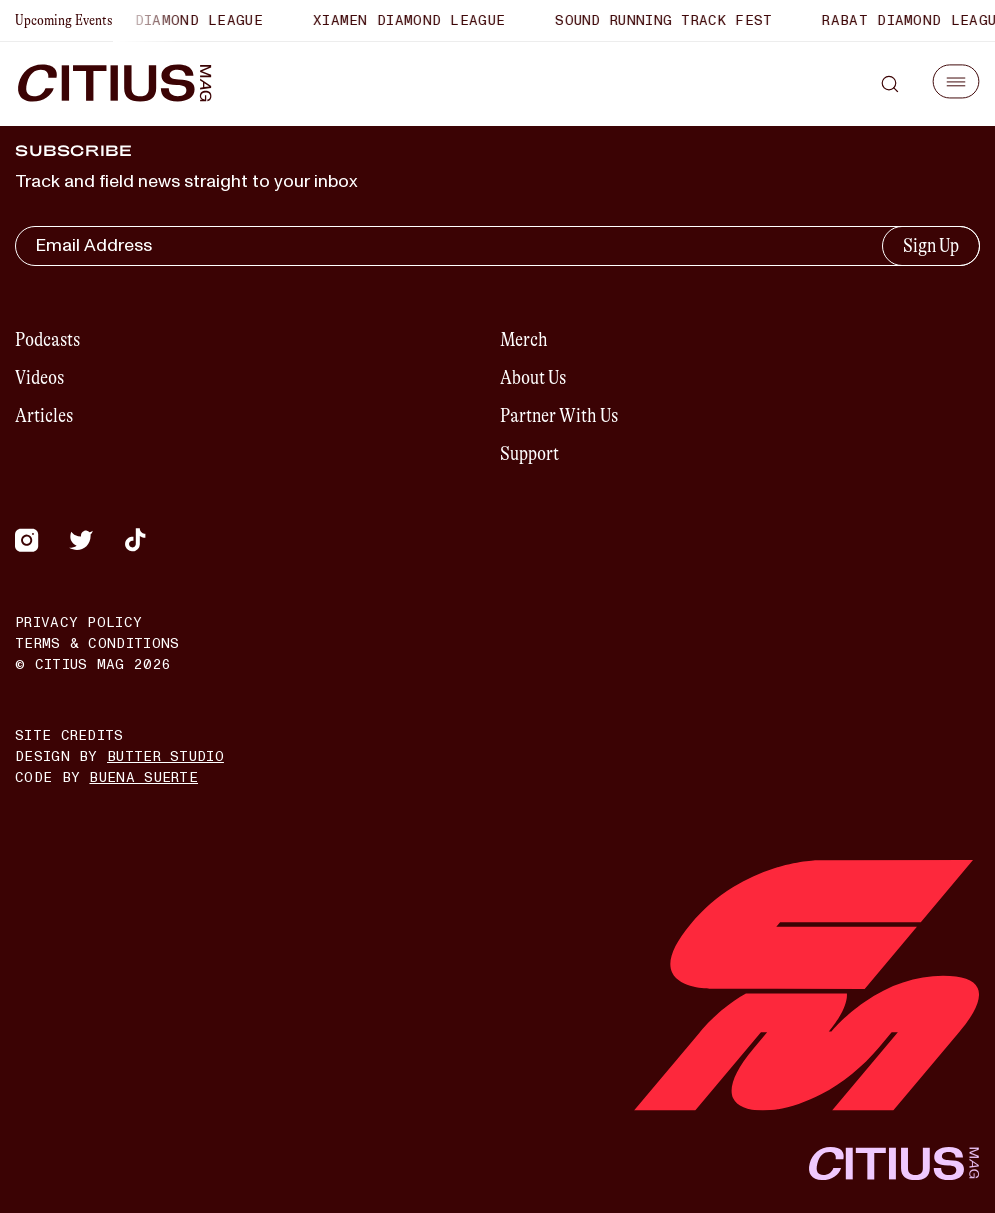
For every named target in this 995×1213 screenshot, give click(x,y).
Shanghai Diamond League (163, 20)
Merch (524, 339)
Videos (39, 377)
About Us (533, 377)
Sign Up (931, 245)
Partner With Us (559, 415)
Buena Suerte (143, 777)
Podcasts (47, 339)
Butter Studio (165, 756)
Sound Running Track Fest (668, 20)
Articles (44, 415)
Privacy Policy (78, 622)
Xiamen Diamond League (414, 20)
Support (529, 453)
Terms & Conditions (97, 643)
